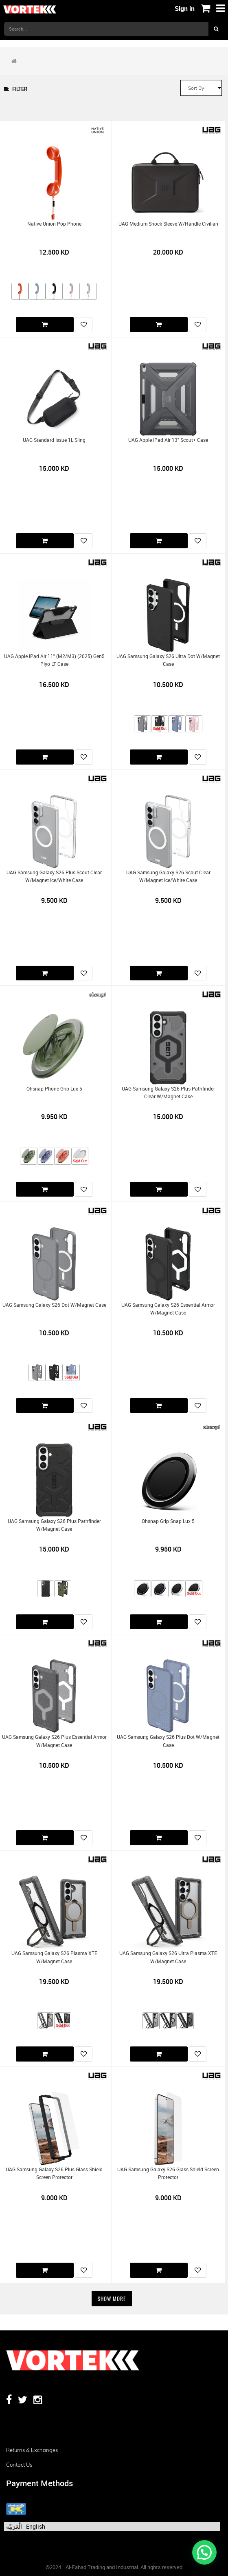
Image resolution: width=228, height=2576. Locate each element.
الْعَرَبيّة (14, 2526)
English (35, 2526)
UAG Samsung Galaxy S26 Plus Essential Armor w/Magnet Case (54, 1741)
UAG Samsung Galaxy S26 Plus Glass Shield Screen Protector (54, 2173)
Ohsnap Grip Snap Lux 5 (168, 1521)
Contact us (19, 2464)
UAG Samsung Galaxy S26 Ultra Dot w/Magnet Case (168, 660)
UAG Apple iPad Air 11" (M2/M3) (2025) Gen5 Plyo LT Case (54, 660)
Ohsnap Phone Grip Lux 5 (54, 1088)
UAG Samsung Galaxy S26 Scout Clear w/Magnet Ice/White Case (168, 876)
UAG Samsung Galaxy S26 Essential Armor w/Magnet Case (168, 1308)
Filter (15, 89)
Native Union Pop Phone (54, 223)
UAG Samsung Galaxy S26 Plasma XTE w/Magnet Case (54, 1957)
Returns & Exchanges (32, 2450)
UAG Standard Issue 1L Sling (54, 440)
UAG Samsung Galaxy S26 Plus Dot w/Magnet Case (168, 1741)
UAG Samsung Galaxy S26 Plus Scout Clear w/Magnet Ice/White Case (54, 876)
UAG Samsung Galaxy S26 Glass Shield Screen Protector (168, 2173)
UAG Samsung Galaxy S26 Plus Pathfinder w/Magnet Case (54, 1525)
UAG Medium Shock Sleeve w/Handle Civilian (168, 223)
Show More (112, 2298)
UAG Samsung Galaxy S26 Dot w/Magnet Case (54, 1304)
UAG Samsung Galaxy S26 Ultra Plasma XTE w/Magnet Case (168, 1957)
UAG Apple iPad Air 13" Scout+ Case (168, 440)
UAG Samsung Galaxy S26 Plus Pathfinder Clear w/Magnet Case (168, 1092)
